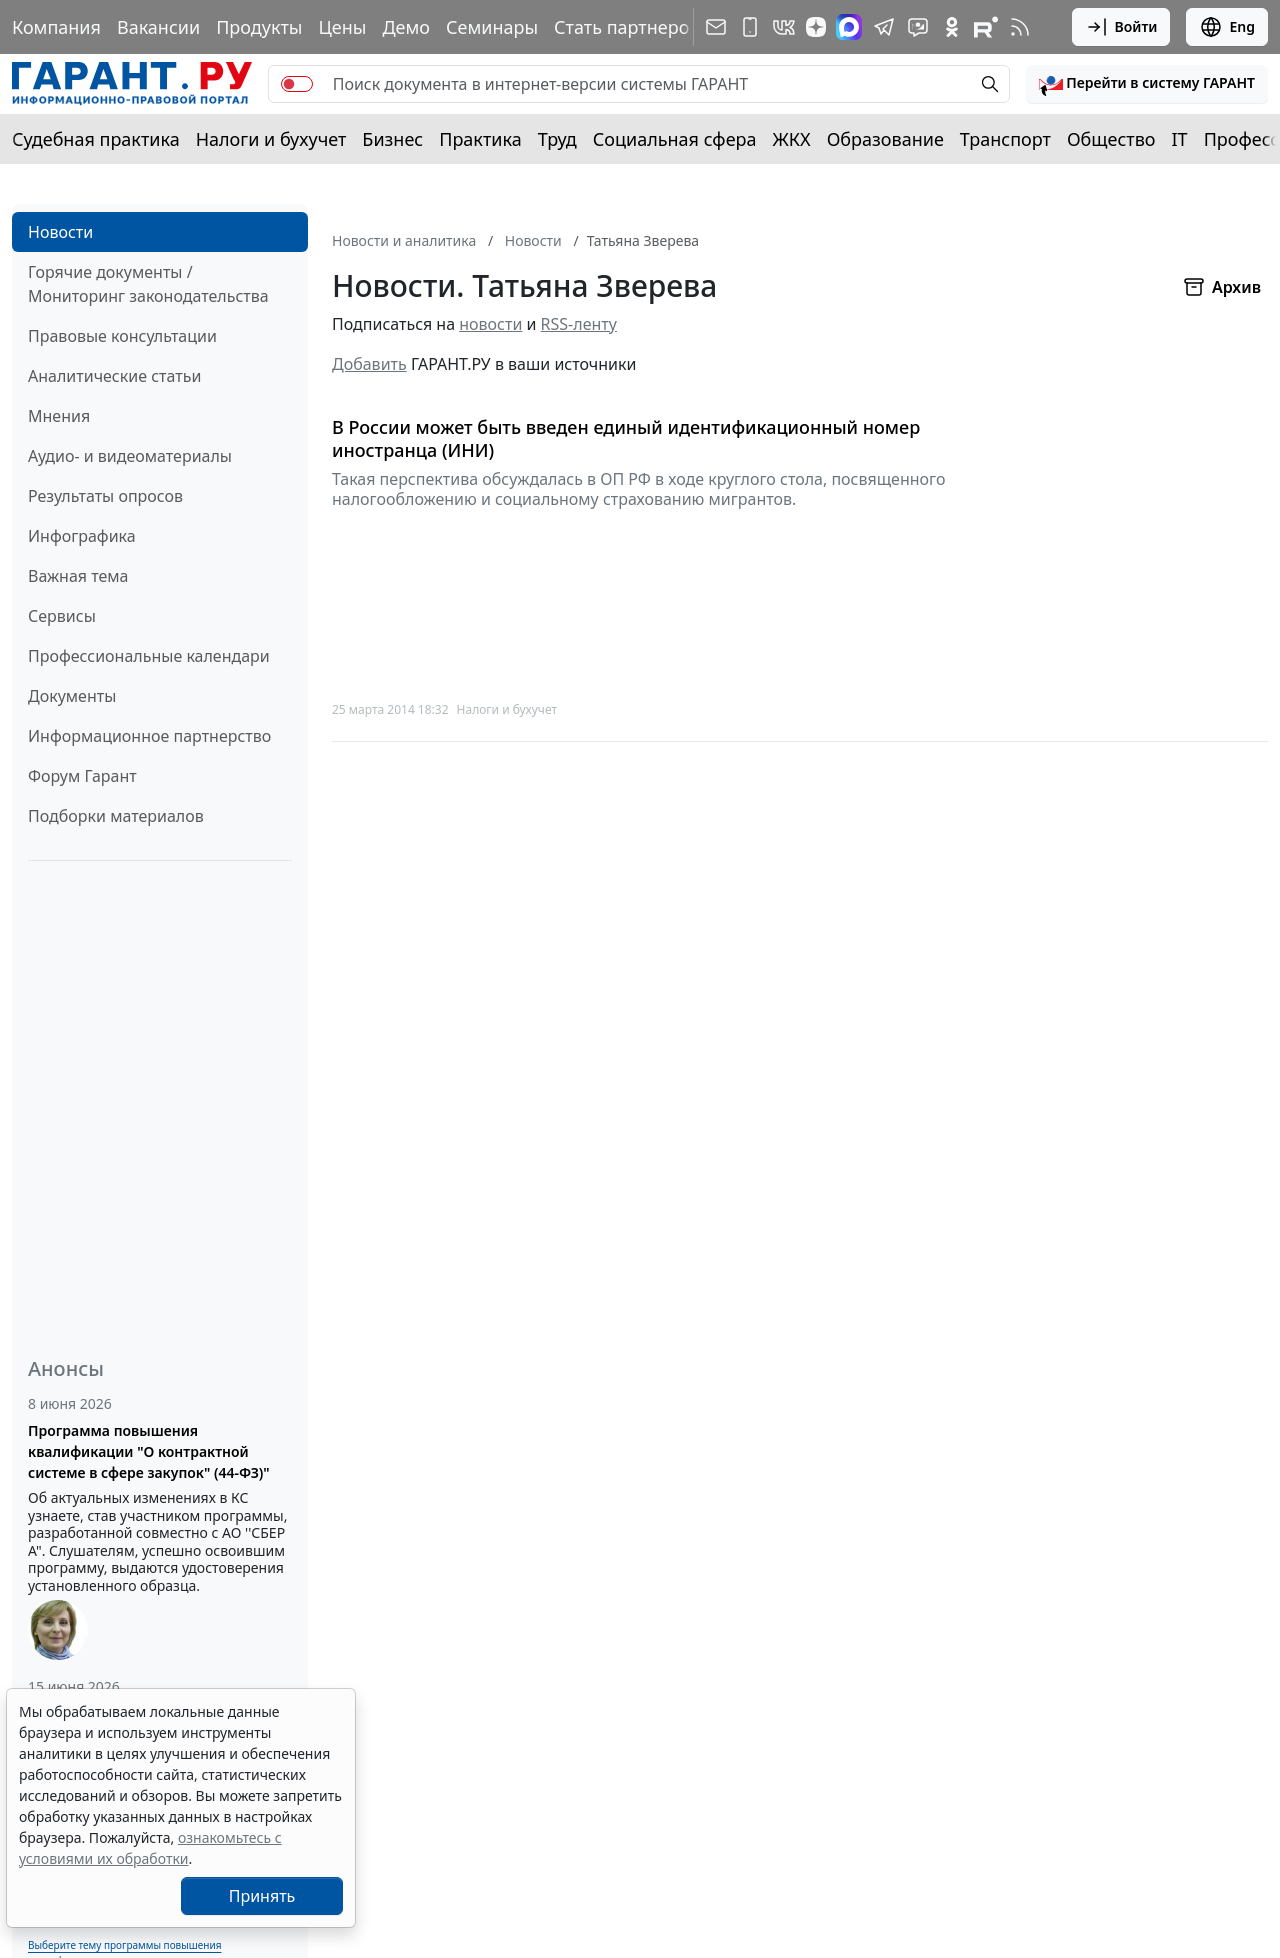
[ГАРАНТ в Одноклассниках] (952, 27)
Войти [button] (1121, 27)
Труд (557, 139)
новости (490, 324)
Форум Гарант (82, 776)
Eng (1227, 27)
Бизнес (392, 139)
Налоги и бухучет (271, 139)
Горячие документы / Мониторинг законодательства (148, 284)
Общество (1111, 139)
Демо (406, 27)
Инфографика (82, 536)
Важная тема (78, 576)
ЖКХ (792, 139)
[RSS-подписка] (1020, 27)
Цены (342, 27)
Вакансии (158, 27)
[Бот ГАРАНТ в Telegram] (918, 27)
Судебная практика (96, 139)
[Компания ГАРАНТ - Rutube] (986, 27)
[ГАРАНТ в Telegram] (884, 27)
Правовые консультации (122, 336)
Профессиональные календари (149, 656)
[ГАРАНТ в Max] (849, 27)
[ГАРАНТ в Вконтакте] (784, 27)
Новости (60, 232)
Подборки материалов (116, 816)
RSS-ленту (579, 324)
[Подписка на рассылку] (716, 27)
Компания (56, 27)
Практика (480, 139)
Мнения (59, 416)
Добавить (369, 364)
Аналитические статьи (114, 376)
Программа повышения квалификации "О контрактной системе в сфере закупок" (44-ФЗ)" (149, 1451)
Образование (885, 139)
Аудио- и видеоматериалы (130, 456)
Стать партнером (628, 27)
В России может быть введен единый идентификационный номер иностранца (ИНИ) (626, 438)
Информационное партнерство (149, 736)
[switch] (297, 84)
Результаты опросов (105, 496)
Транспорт (1005, 139)
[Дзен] (816, 27)
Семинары (492, 27)
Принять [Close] (262, 1896)
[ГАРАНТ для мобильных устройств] (750, 27)
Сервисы (62, 616)
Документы (72, 696)
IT (1180, 139)
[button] (1147, 84)
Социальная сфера (675, 139)
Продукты (259, 27)
